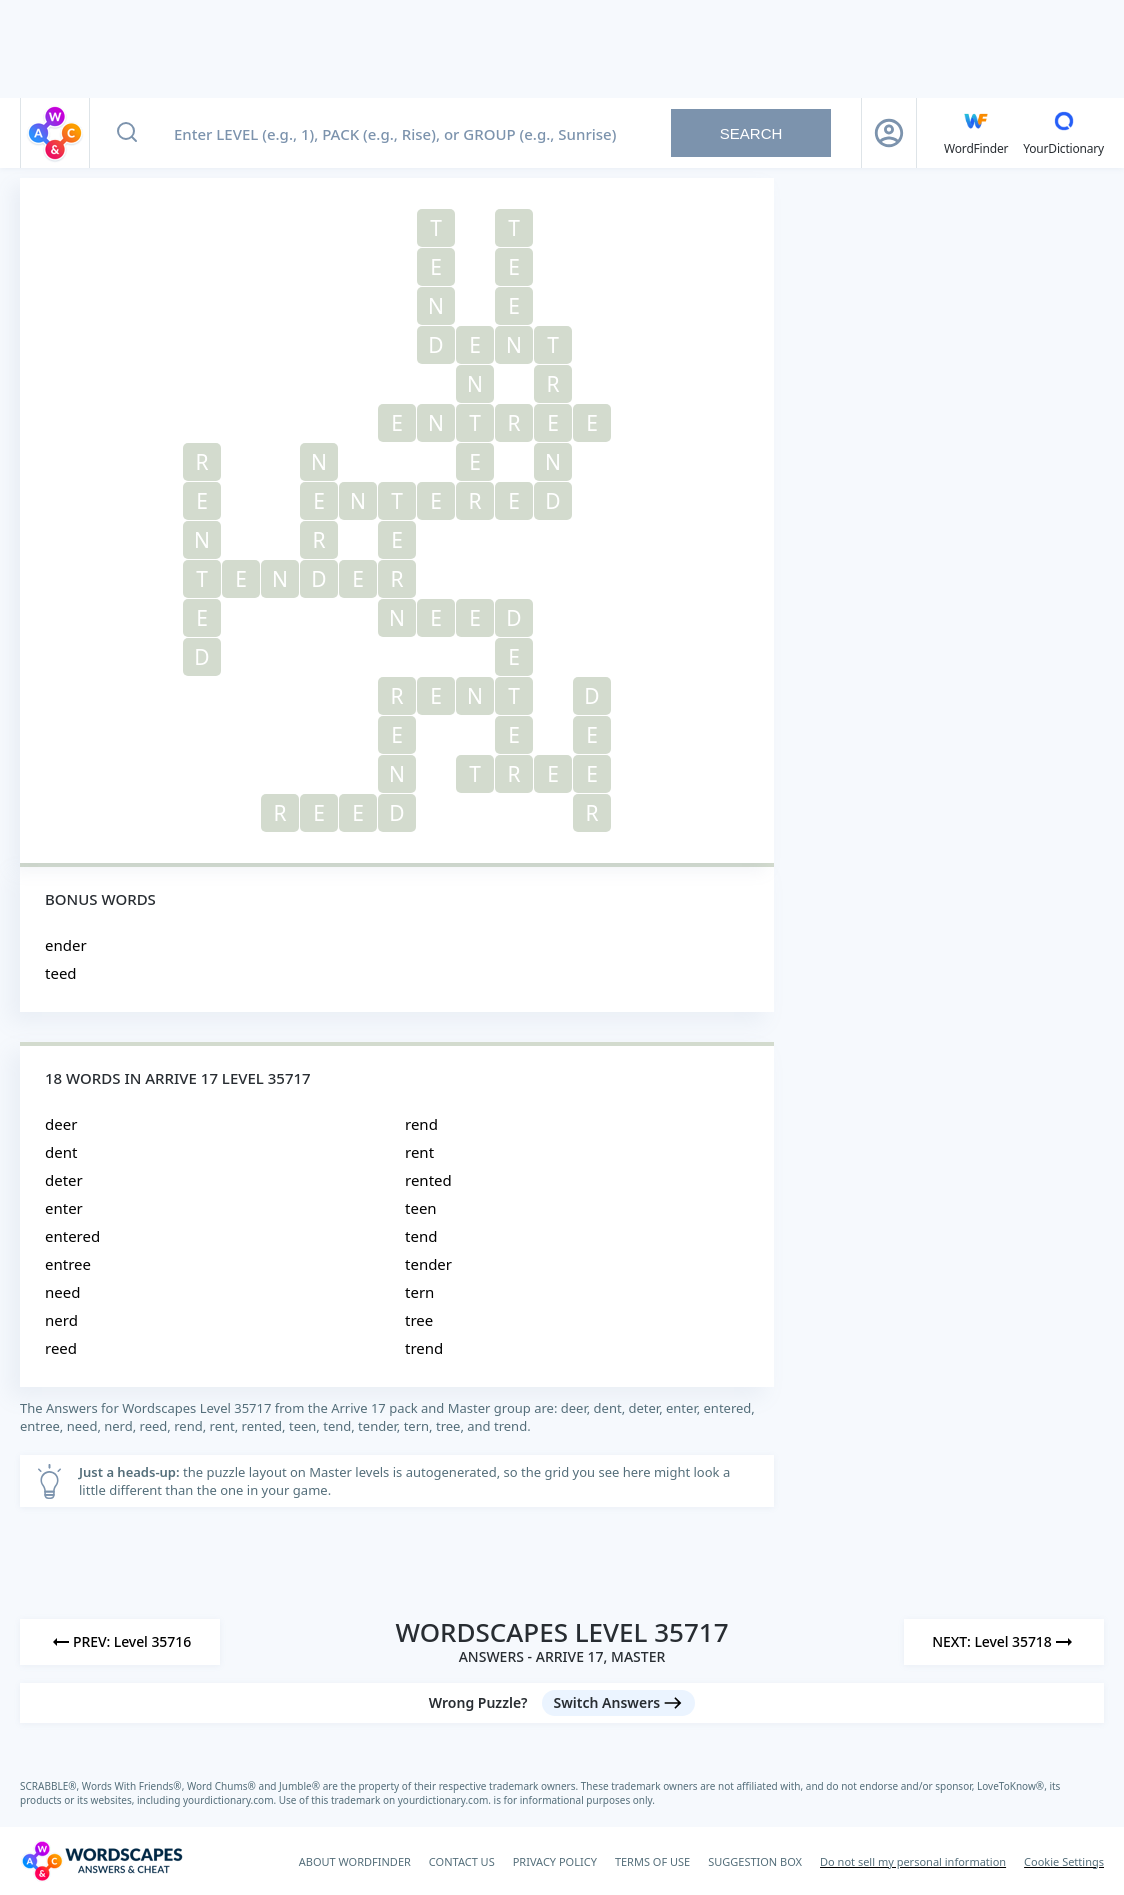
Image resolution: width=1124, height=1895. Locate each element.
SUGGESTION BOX (755, 1861)
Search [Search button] (751, 133)
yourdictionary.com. (231, 1800)
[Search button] (127, 133)
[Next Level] (1004, 1642)
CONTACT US (462, 1861)
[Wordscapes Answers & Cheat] (102, 1861)
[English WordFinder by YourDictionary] (976, 133)
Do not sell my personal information (913, 1861)
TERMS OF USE (652, 1861)
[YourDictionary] (1063, 133)
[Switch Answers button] (619, 1703)
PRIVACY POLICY (555, 1861)
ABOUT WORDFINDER (355, 1861)
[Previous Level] (120, 1642)
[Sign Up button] (889, 133)
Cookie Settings (1064, 1861)
